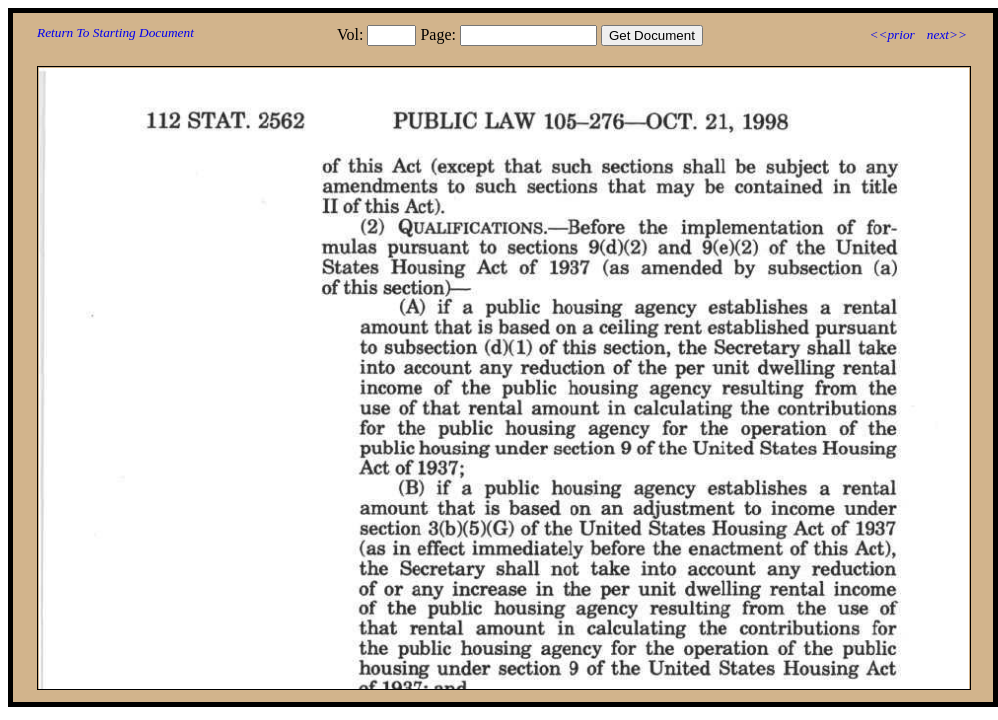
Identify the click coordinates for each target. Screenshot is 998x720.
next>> (947, 34)
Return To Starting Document (115, 32)
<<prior (891, 34)
